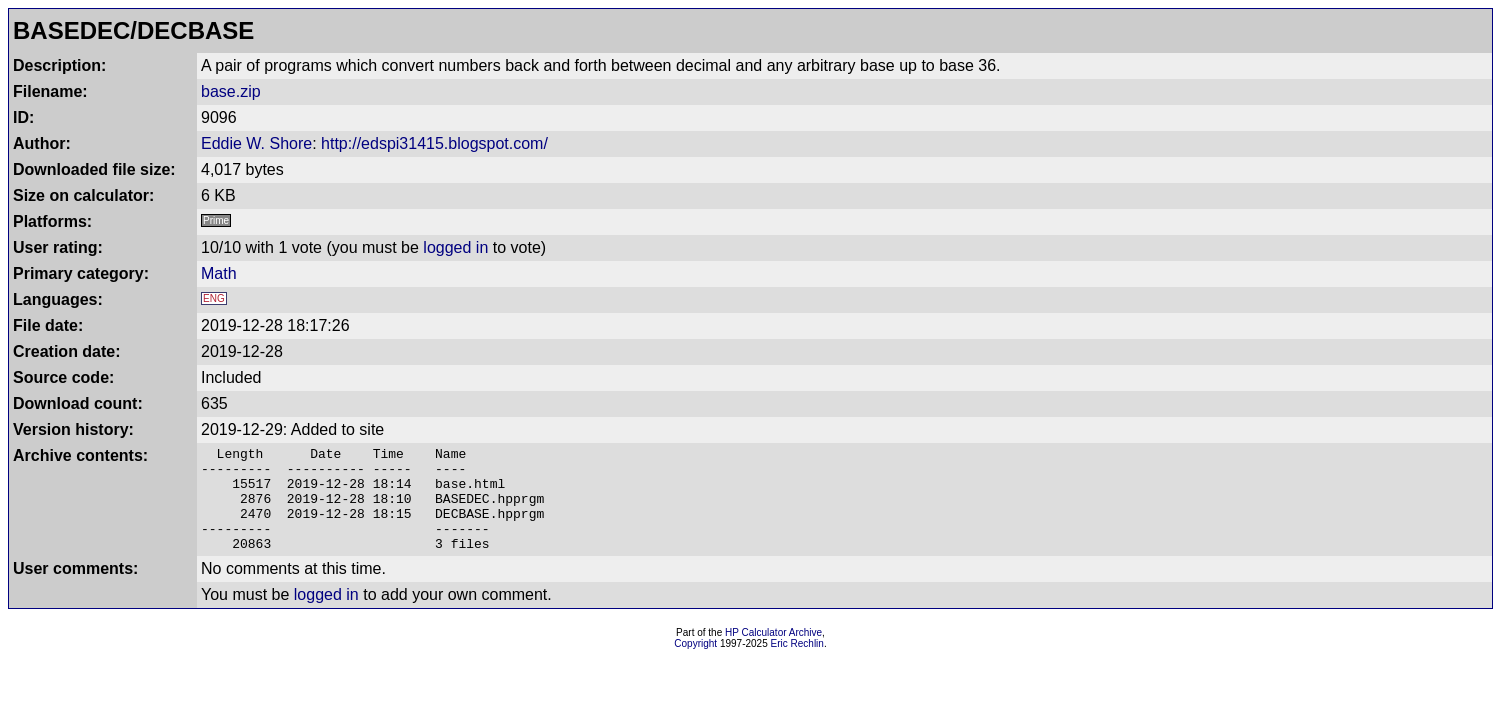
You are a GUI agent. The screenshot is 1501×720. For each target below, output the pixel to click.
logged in (455, 247)
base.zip (231, 91)
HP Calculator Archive (773, 653)
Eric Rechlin (797, 664)
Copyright (695, 664)
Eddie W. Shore (256, 143)
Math (219, 273)
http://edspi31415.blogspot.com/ (434, 143)
